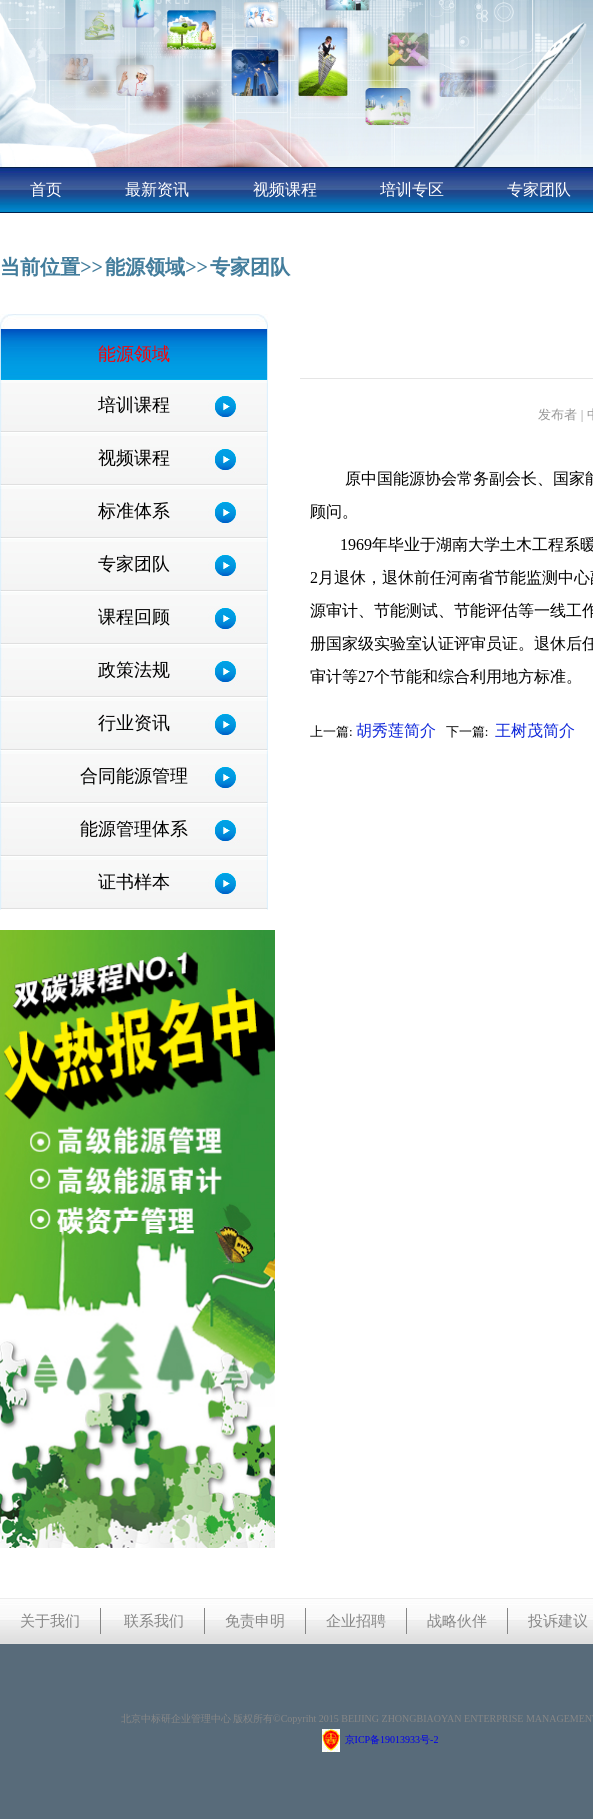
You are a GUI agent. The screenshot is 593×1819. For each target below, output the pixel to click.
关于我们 (50, 1621)
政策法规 (134, 670)
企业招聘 (356, 1621)
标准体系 (134, 511)
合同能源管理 (134, 776)
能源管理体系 (134, 829)
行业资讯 (134, 723)
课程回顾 (134, 617)
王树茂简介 (535, 730)
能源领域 (145, 267)
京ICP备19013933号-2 (380, 1739)
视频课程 (285, 189)
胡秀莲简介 (396, 730)
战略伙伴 (457, 1621)
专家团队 (539, 189)
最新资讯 (157, 189)
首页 (46, 189)
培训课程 (134, 405)
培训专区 (412, 189)
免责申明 (255, 1621)
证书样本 (134, 882)
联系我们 (154, 1621)
